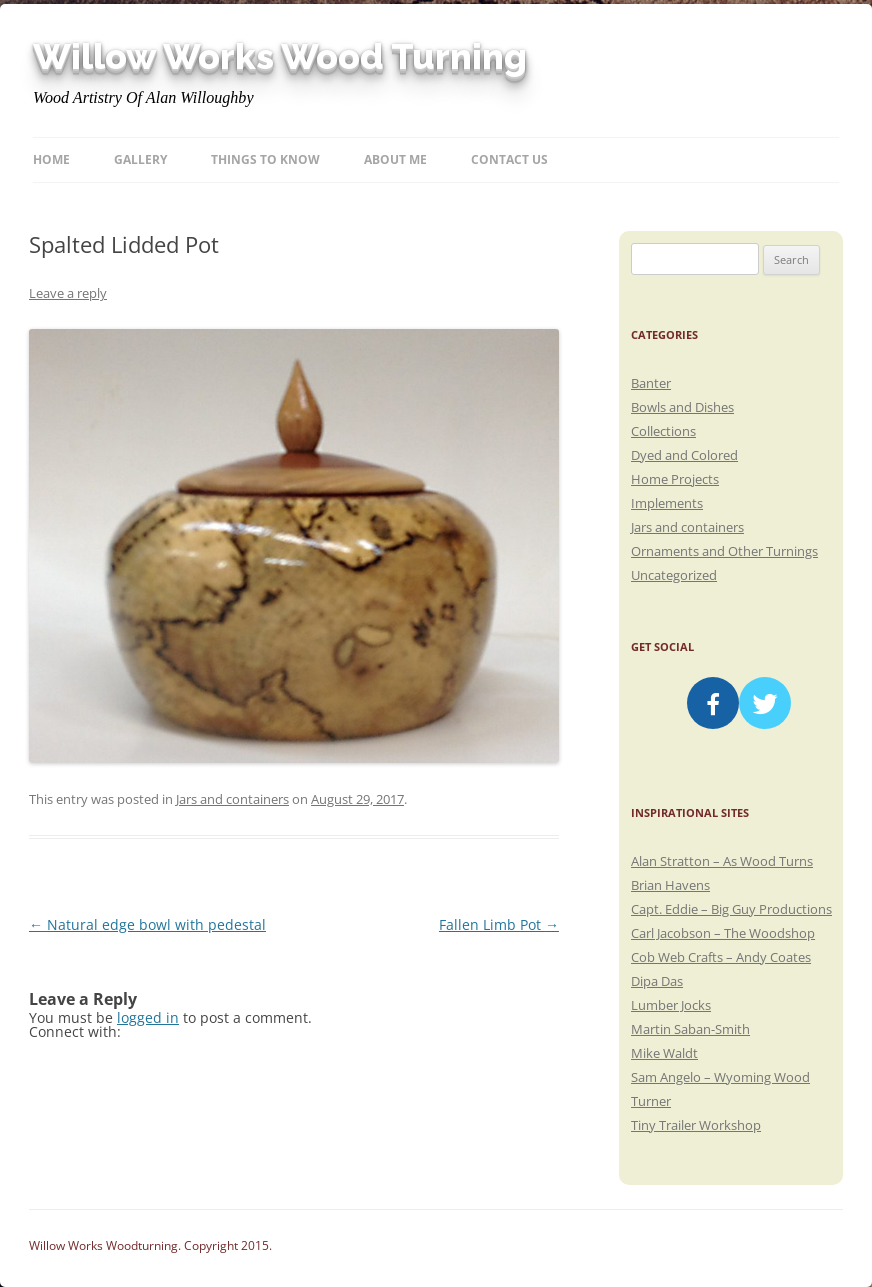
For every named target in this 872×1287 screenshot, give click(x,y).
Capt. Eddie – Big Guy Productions (731, 909)
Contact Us (509, 159)
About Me (395, 159)
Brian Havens (670, 885)
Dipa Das (657, 981)
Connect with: (75, 1031)
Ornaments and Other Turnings (724, 551)
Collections (663, 431)
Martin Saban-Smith (690, 1029)
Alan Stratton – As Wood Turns (722, 861)
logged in (148, 1017)
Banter (651, 383)
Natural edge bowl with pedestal (147, 924)
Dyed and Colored (684, 455)
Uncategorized (674, 575)
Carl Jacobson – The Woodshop (723, 933)
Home (51, 159)
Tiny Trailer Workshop (696, 1125)
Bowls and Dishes (682, 407)
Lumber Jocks (671, 1005)
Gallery (140, 159)
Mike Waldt (664, 1053)
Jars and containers (232, 799)
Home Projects (675, 479)
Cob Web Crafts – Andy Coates (721, 957)
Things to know (265, 159)
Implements (667, 503)
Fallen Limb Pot (499, 924)
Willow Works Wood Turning (280, 57)
